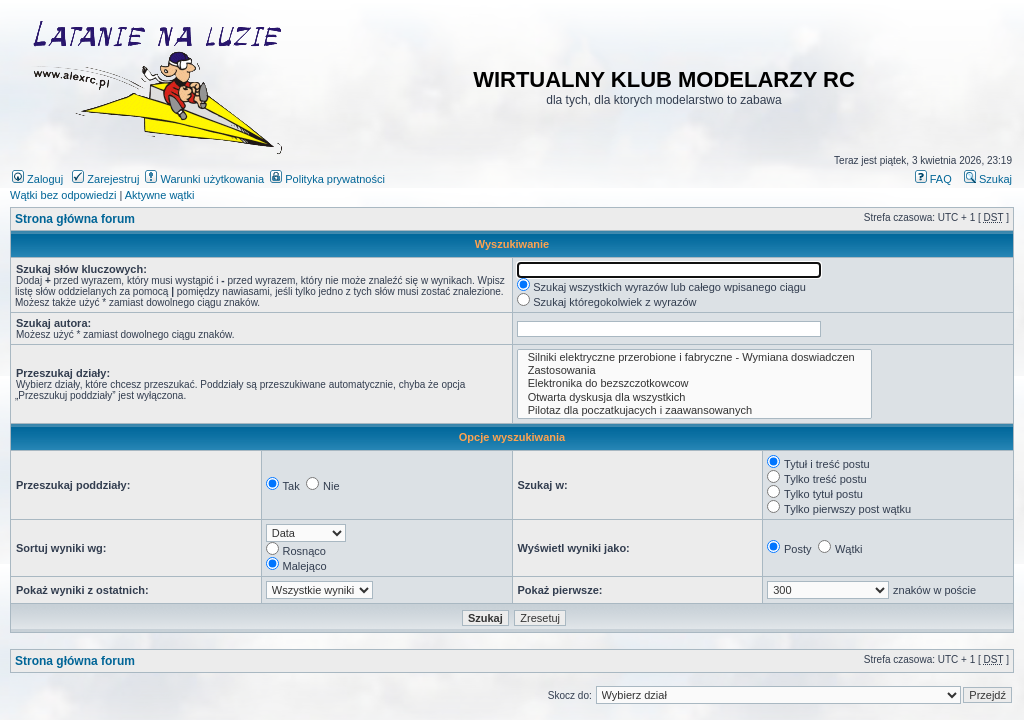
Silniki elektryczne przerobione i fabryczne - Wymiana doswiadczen (695, 357)
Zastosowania (695, 370)
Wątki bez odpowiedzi (63, 195)
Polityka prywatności (327, 179)
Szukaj (988, 179)
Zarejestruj (105, 179)
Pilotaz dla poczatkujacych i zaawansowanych (695, 410)
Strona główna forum (75, 219)
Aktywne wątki (160, 195)
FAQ (933, 179)
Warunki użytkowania (204, 179)
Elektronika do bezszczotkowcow (695, 383)
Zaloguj (37, 179)
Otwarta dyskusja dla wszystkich (695, 397)
